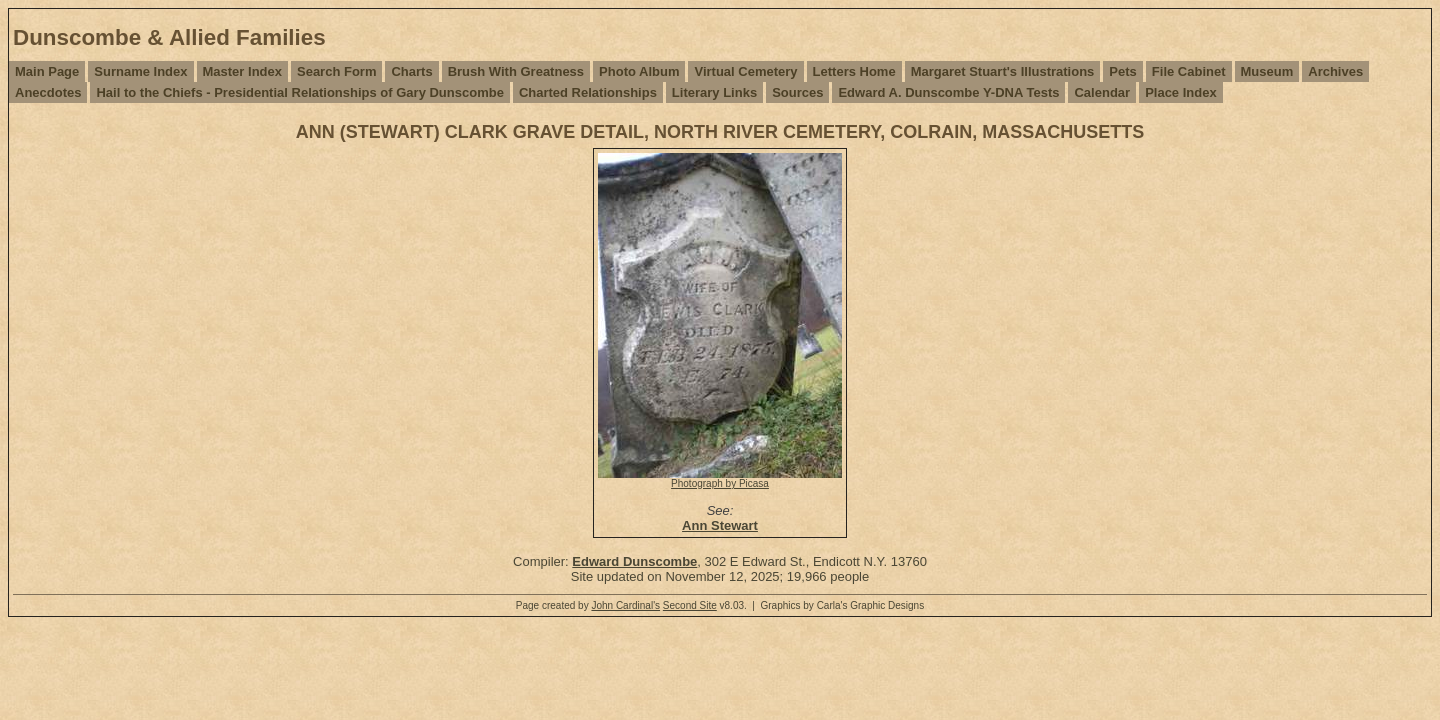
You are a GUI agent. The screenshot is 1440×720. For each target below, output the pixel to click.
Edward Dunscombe (634, 561)
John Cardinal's (625, 605)
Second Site (690, 605)
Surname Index (140, 71)
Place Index (1181, 92)
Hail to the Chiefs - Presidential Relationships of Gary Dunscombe (299, 92)
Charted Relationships (588, 92)
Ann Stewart (720, 525)
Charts (411, 71)
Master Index (242, 71)
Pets (1122, 71)
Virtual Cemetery (745, 71)
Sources (797, 92)
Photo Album (639, 71)
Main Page (47, 71)
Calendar (1102, 92)
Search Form (336, 71)
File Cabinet (1189, 71)
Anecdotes (48, 92)
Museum (1267, 71)
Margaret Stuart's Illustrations (1003, 71)
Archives (1335, 71)
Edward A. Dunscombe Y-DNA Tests (948, 92)
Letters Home (854, 71)
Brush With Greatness (516, 71)
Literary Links (714, 92)
